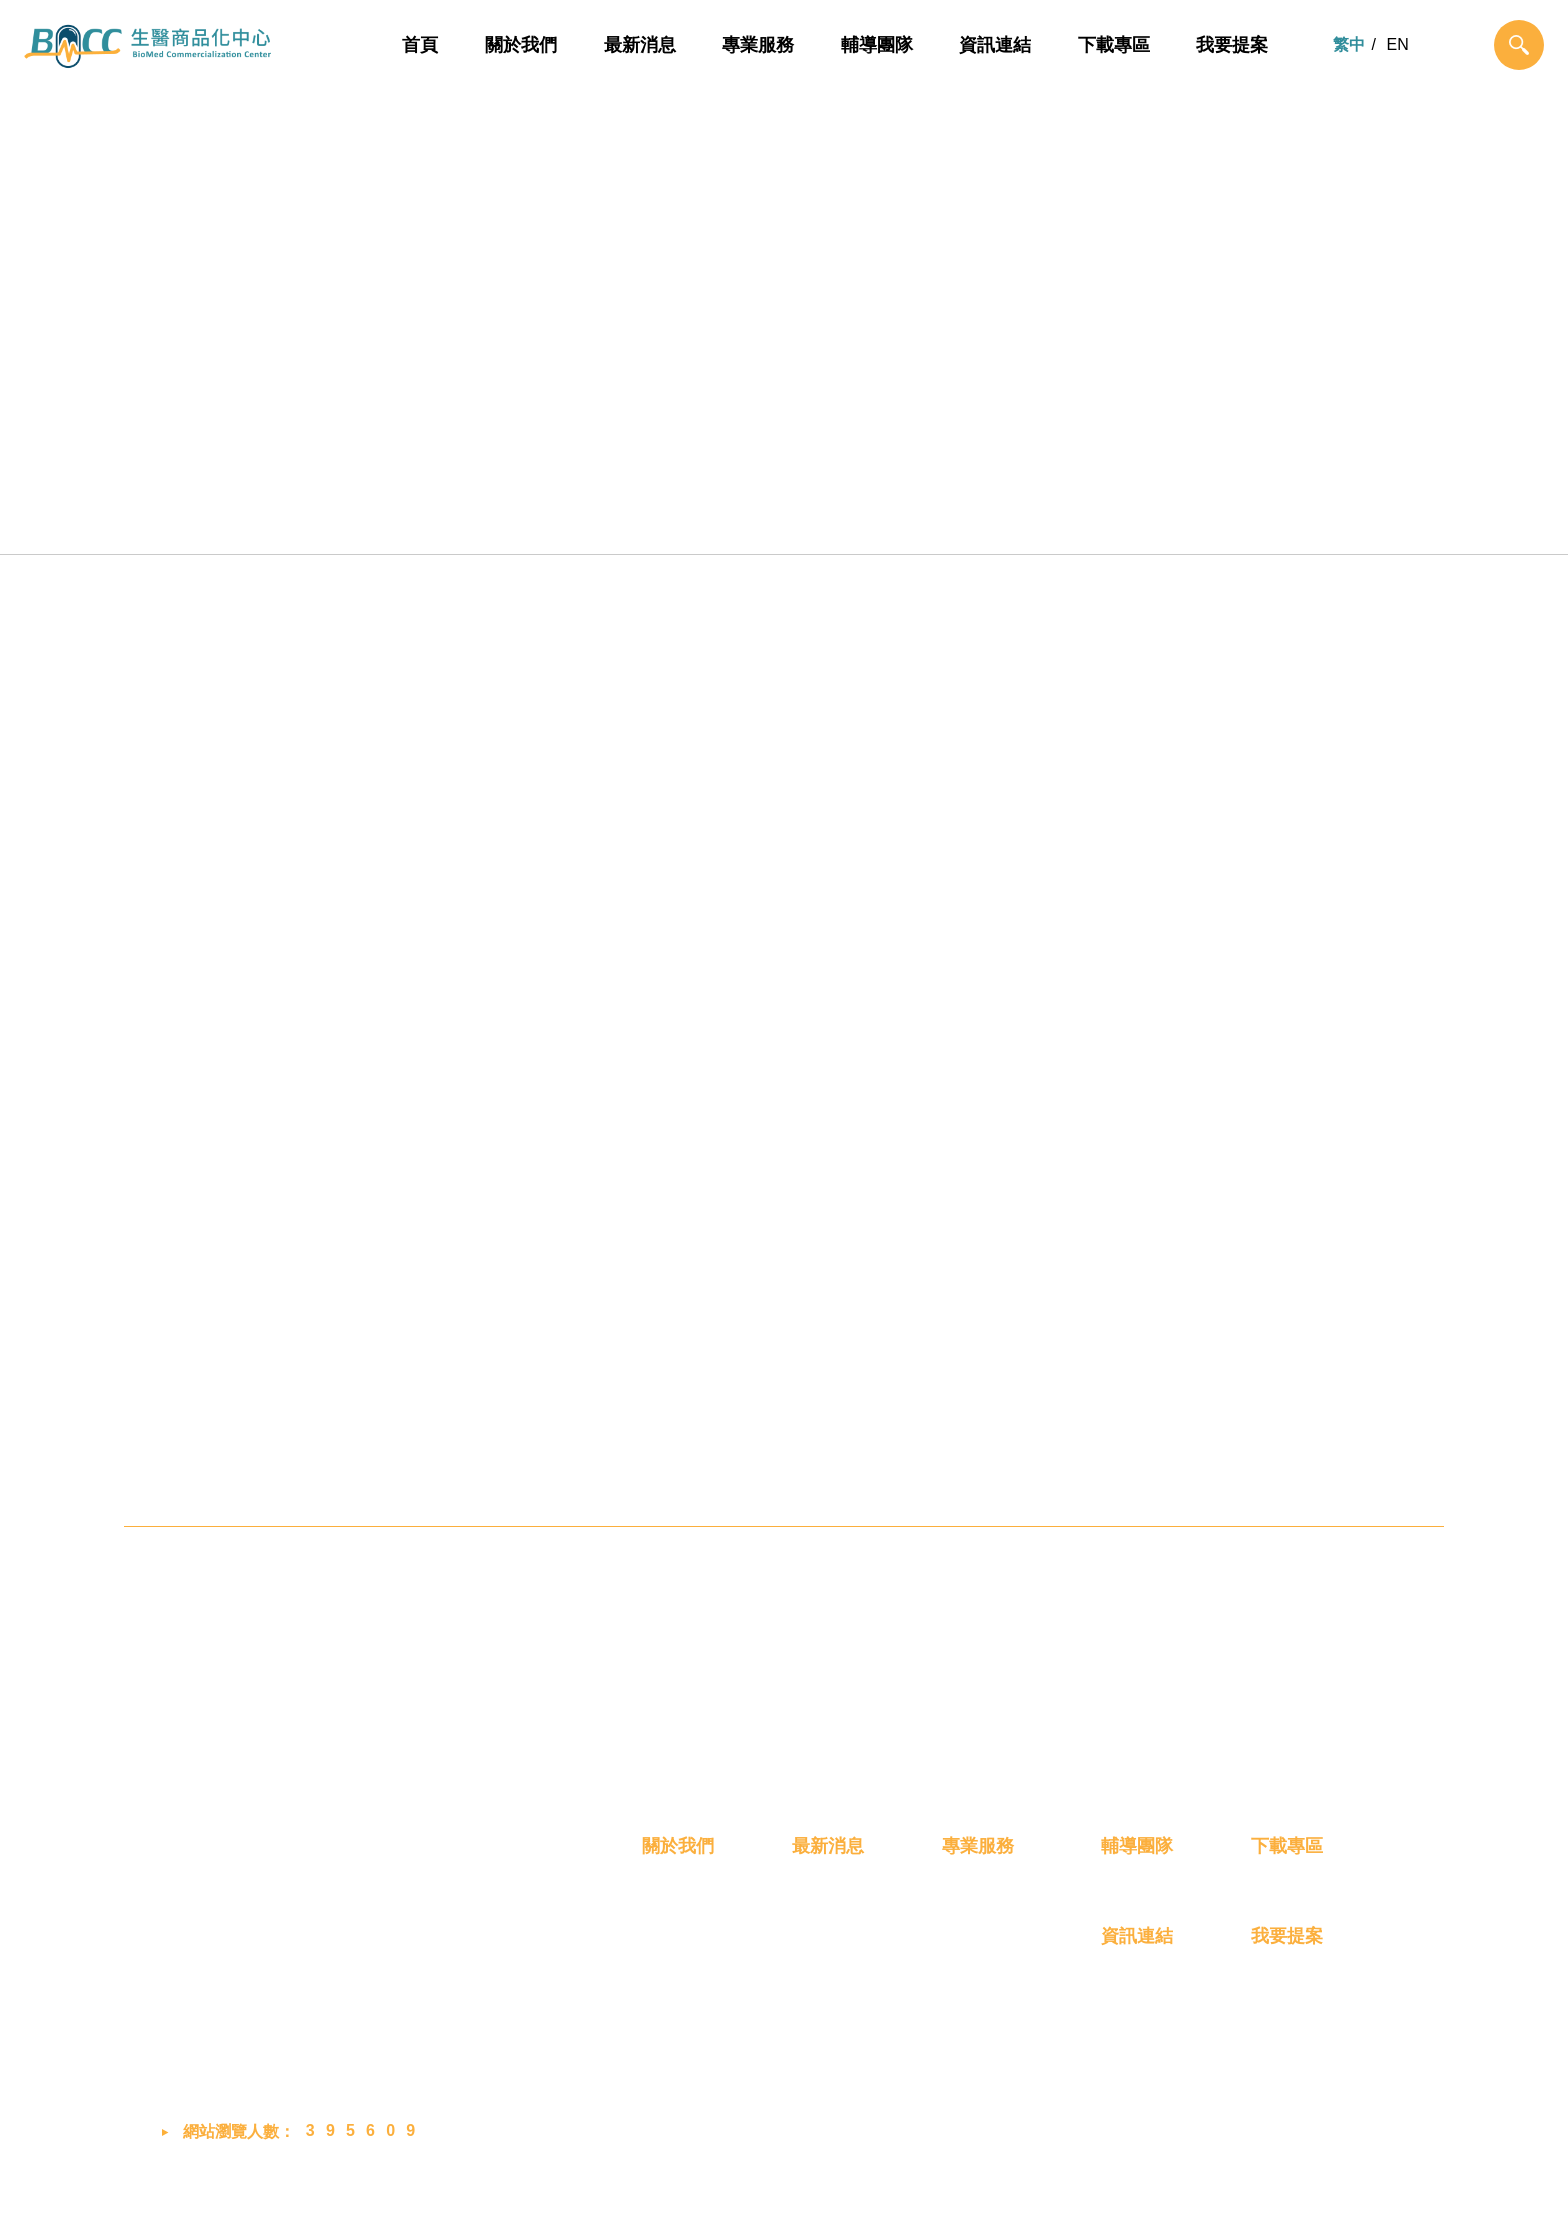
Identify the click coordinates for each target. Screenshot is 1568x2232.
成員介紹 (674, 1994)
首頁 (421, 45)
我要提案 (1232, 45)
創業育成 (1074, 523)
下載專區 (1114, 45)
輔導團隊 (877, 45)
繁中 (1349, 45)
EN (1398, 45)
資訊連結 (995, 45)
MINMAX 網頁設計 (1341, 2196)
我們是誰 (674, 1958)
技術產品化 (688, 523)
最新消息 (640, 45)
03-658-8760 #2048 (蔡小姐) (300, 2000)
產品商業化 (881, 523)
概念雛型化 (495, 523)
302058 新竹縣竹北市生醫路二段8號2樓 (338, 1953)
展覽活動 (824, 1994)
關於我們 (521, 45)
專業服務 (758, 45)
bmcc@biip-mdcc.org (280, 2047)
